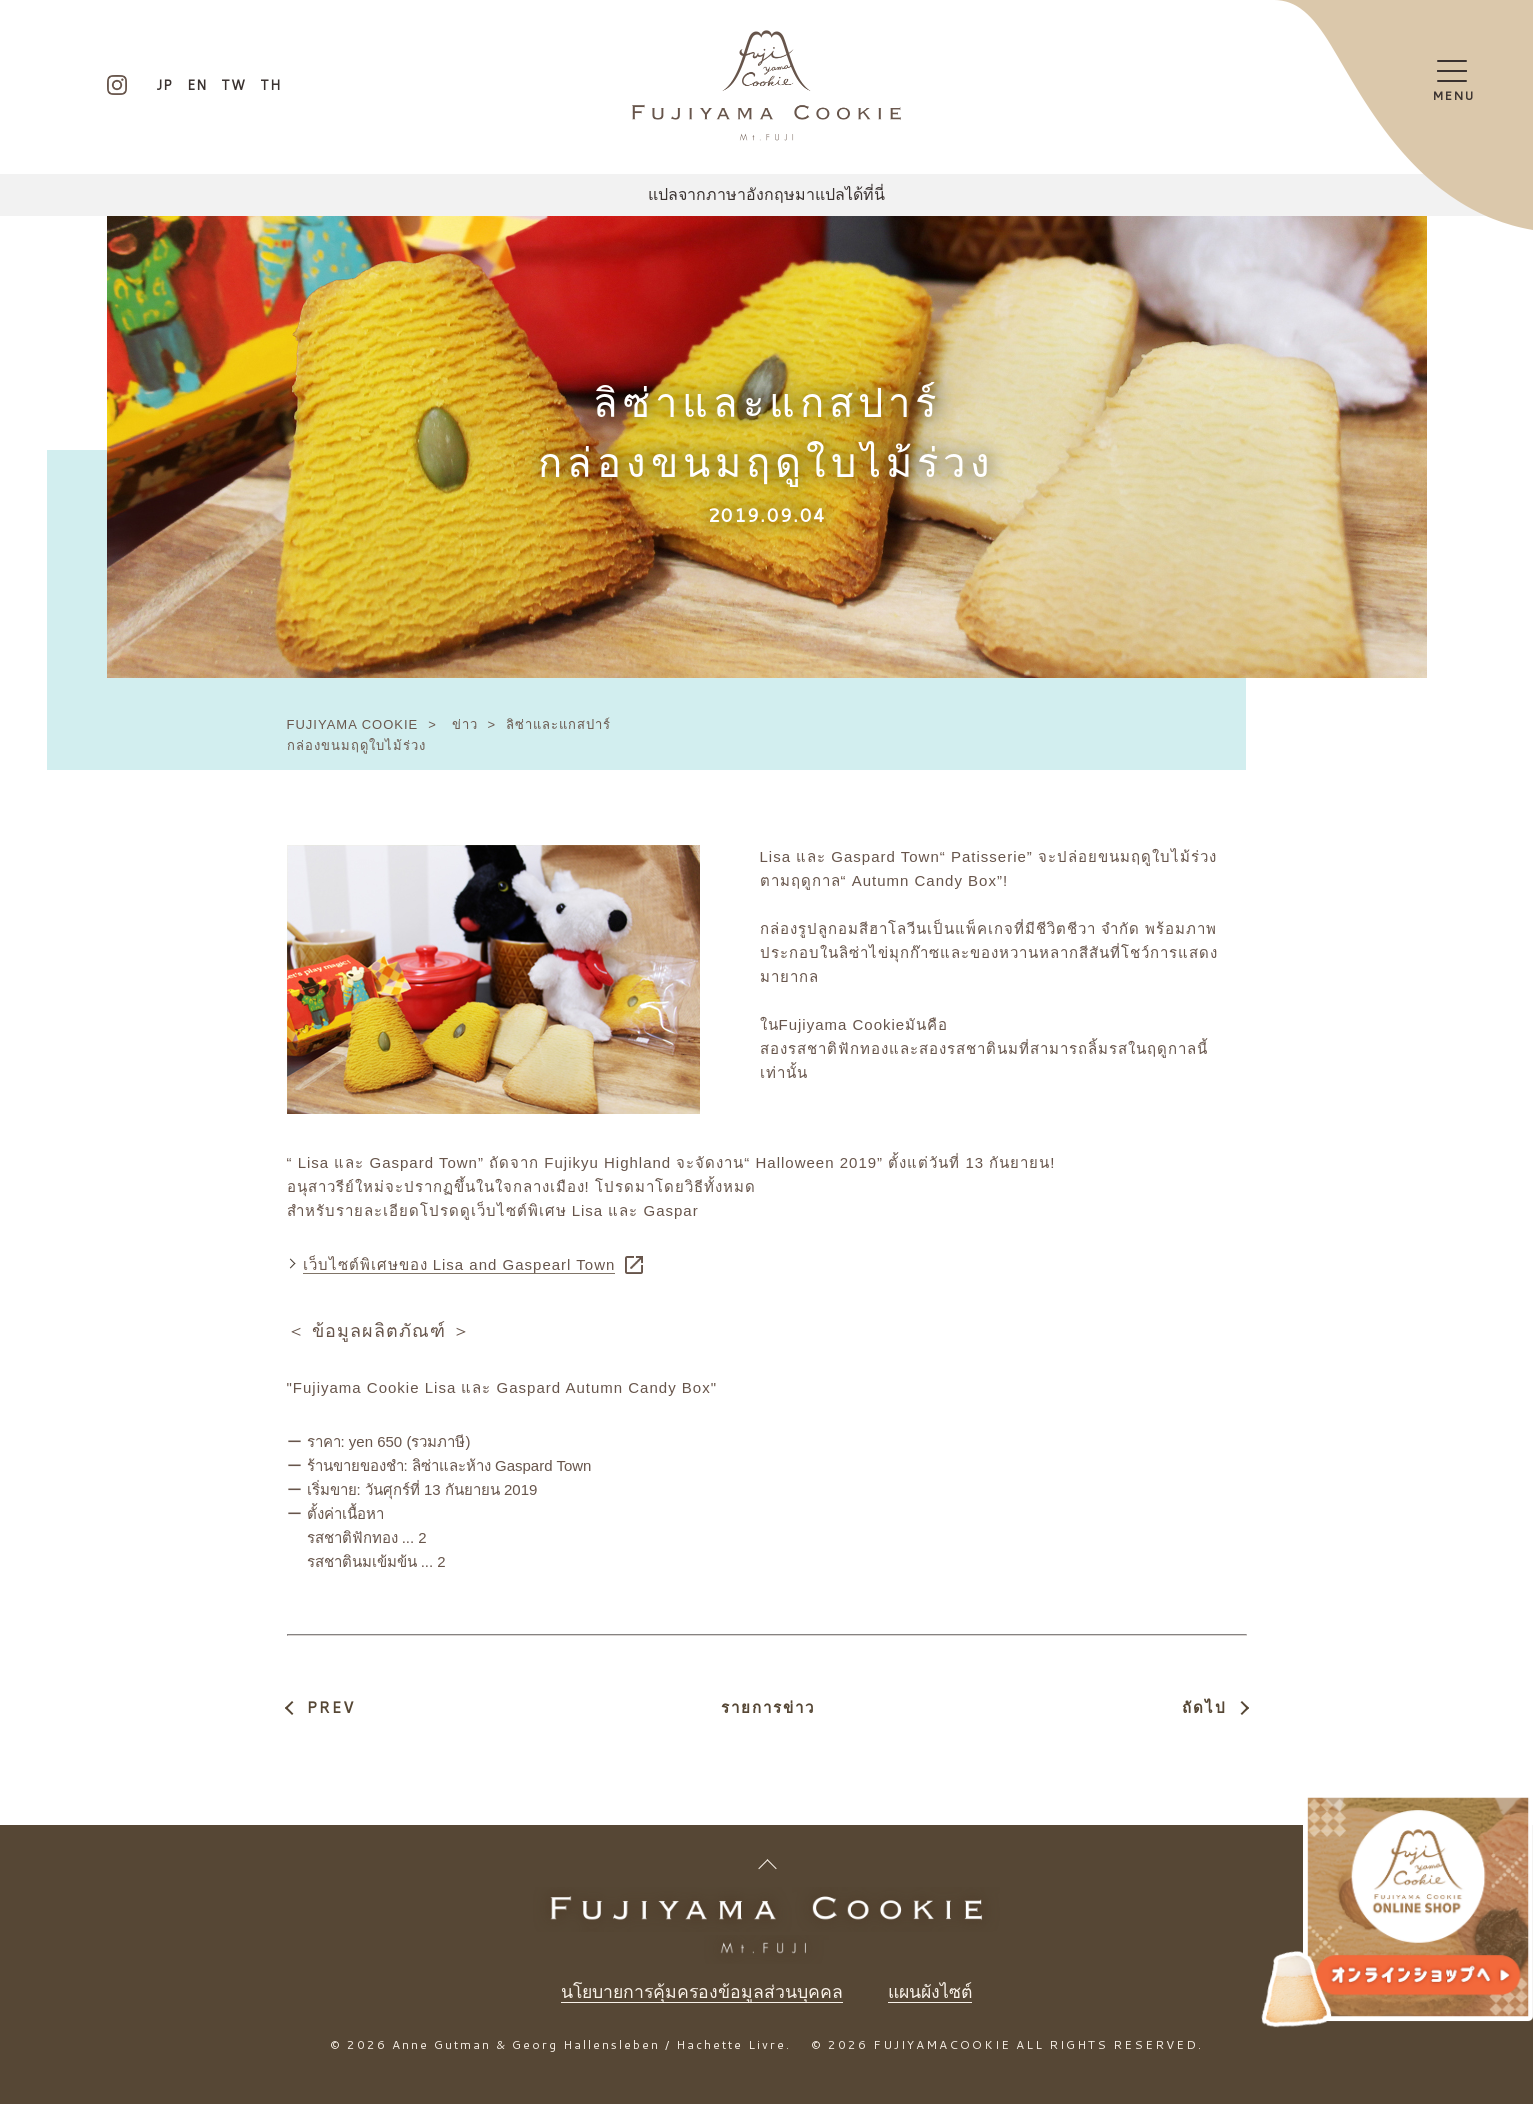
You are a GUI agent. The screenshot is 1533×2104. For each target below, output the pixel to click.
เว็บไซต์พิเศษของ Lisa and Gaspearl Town (459, 1264)
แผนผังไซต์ (932, 1991)
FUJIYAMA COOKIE (353, 724)
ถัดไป (1204, 1707)
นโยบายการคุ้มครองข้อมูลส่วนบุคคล (700, 1991)
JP (164, 85)
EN (197, 85)
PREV (331, 1707)
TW (233, 85)
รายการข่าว (768, 1707)
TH (270, 85)
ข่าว (465, 724)
